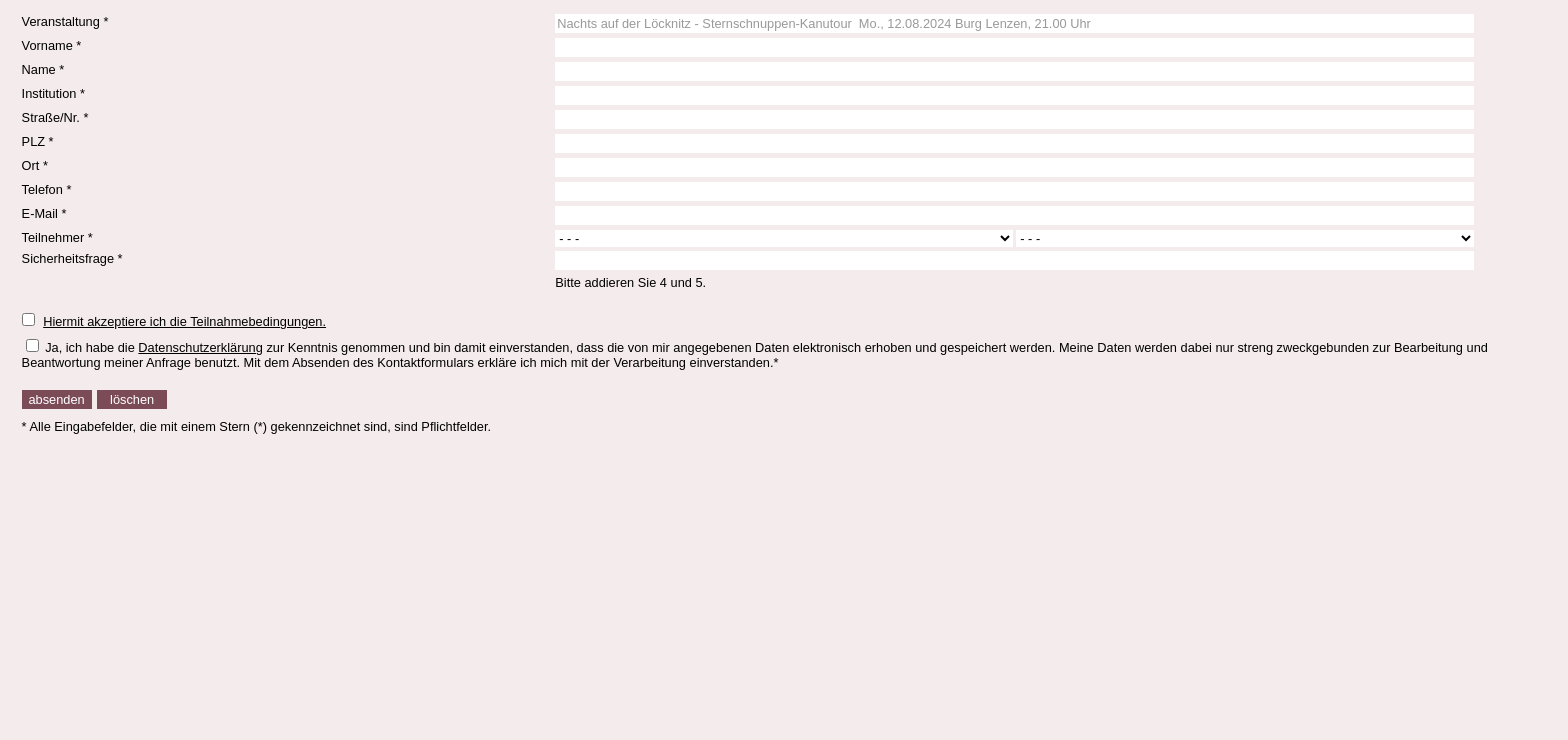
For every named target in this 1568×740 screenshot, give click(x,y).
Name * (43, 69)
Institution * (53, 93)
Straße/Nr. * (55, 117)
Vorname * (52, 45)
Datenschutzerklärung (200, 347)
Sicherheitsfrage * (72, 258)
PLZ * (38, 141)
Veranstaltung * (65, 21)
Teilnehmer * (57, 237)
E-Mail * (44, 213)
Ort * (35, 165)
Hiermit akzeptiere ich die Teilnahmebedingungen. (184, 321)
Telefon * (47, 189)
